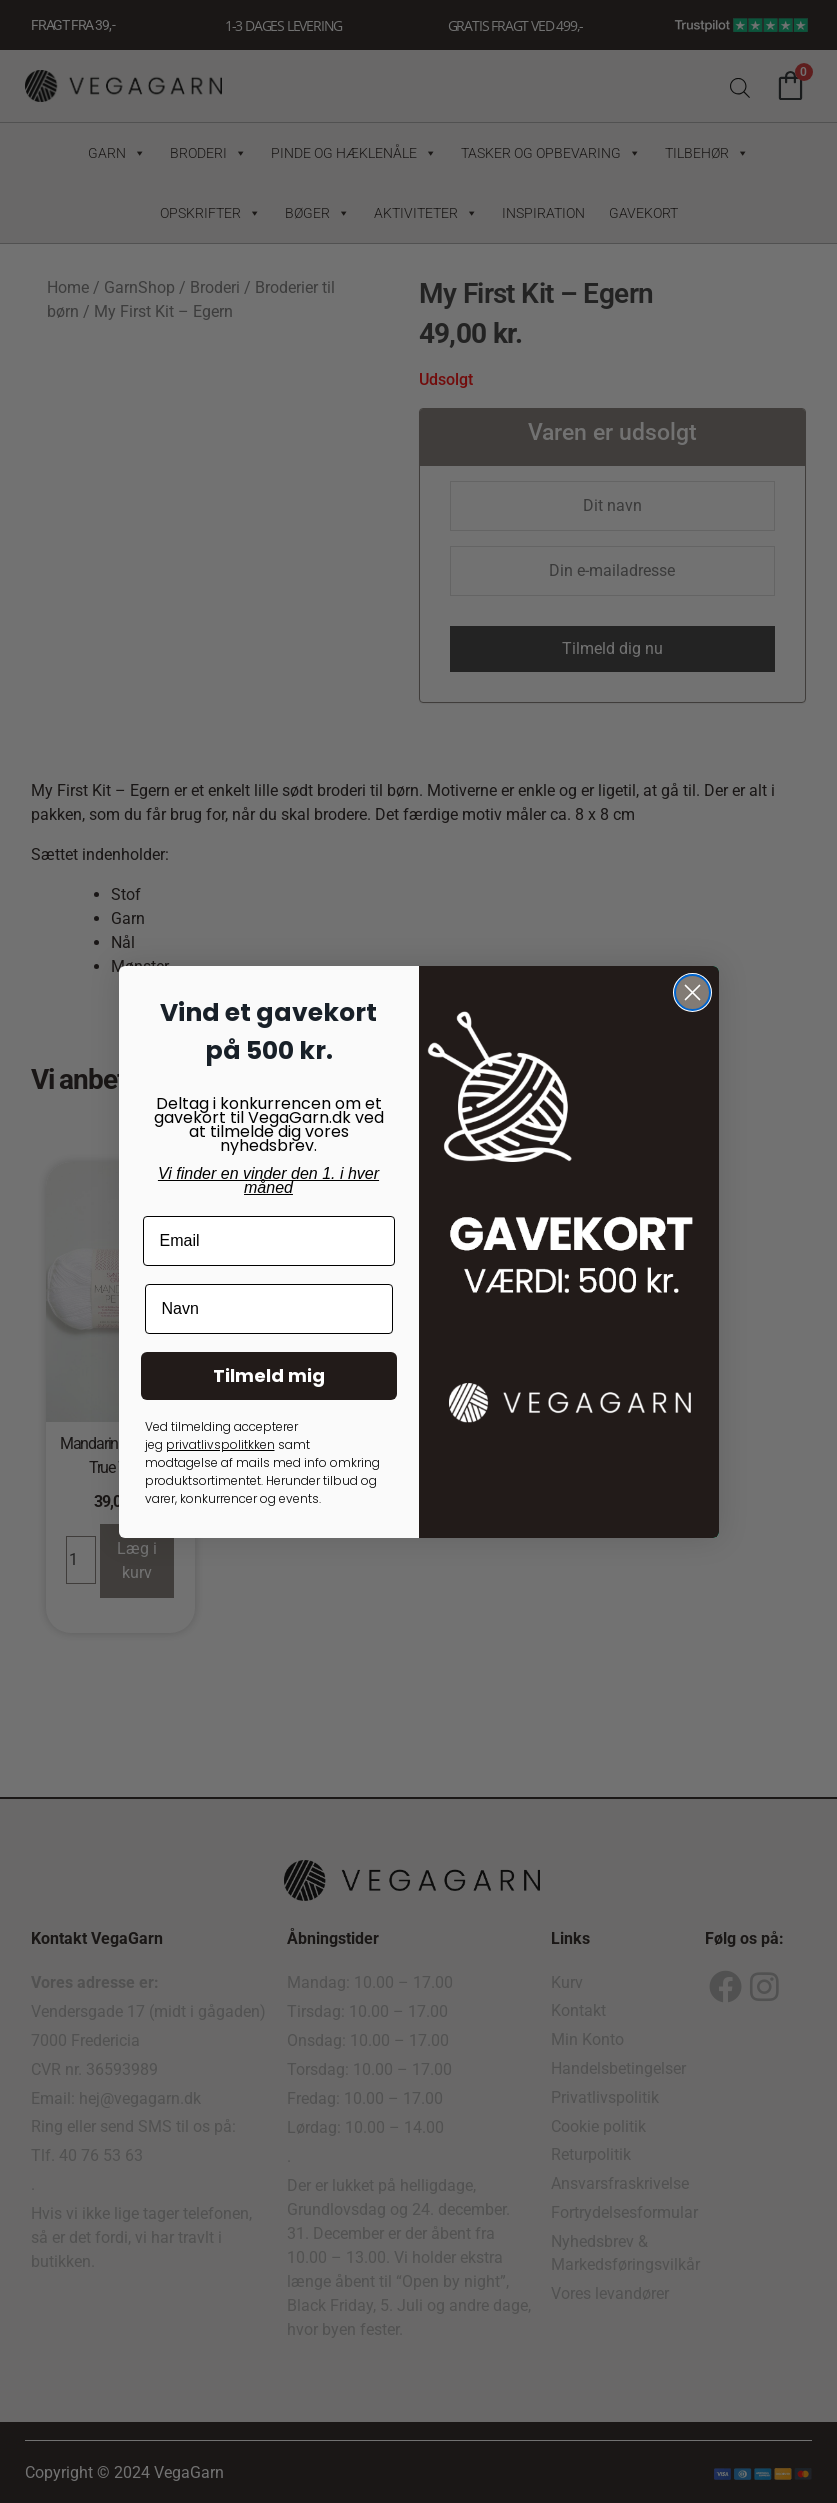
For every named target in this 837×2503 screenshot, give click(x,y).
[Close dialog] (692, 992)
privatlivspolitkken (220, 1444)
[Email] (269, 1241)
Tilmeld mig (269, 1375)
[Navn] (269, 1309)
